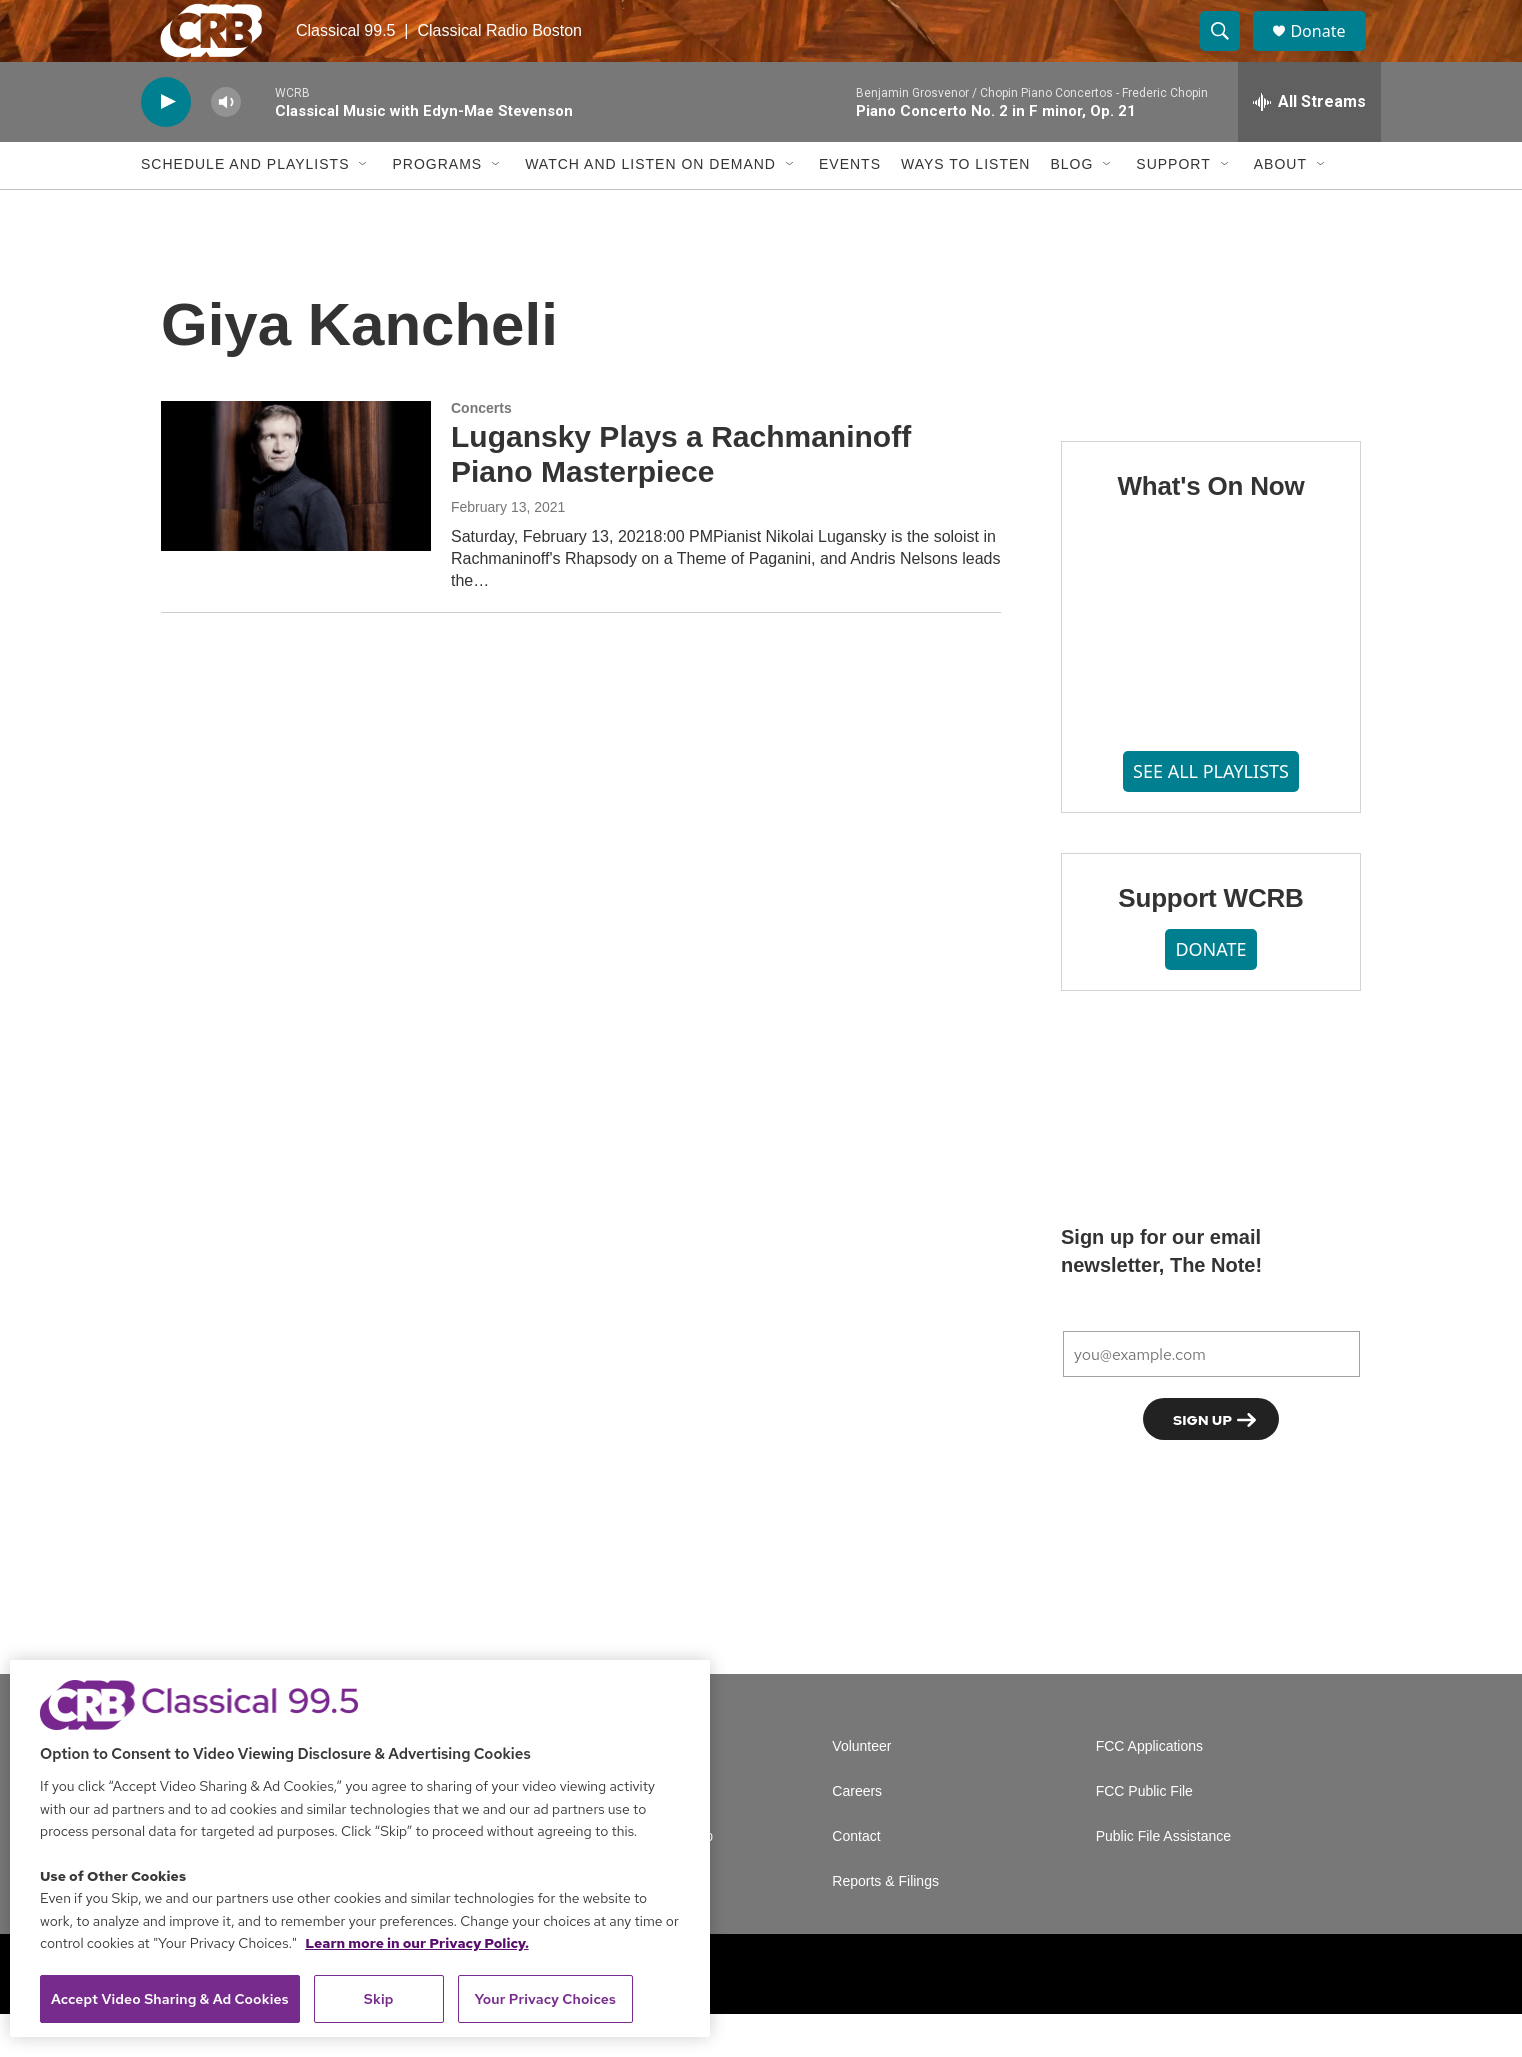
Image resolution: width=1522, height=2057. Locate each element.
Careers (857, 1834)
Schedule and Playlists (245, 208)
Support (1173, 208)
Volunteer (861, 1789)
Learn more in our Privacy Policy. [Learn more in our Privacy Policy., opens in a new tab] (417, 1943)
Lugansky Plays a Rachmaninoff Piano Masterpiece (681, 498)
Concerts (481, 451)
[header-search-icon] (1229, 53)
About (1280, 208)
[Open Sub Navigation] (364, 208)
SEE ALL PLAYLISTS (1211, 815)
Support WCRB (1210, 941)
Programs (437, 208)
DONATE (1210, 992)
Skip (379, 1999)
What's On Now (1210, 529)
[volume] (226, 145)
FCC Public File (1144, 1834)
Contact (856, 1879)
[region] (360, 1848)
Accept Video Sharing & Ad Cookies (170, 1999)
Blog (1071, 208)
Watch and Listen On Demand (650, 208)
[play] (166, 145)
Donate (1330, 52)
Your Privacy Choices (545, 1999)
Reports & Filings (885, 1924)
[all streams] (1309, 145)
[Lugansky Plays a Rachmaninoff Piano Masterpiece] (296, 519)
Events (850, 208)
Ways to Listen (965, 208)
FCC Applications (1149, 1789)
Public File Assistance (1163, 1879)
